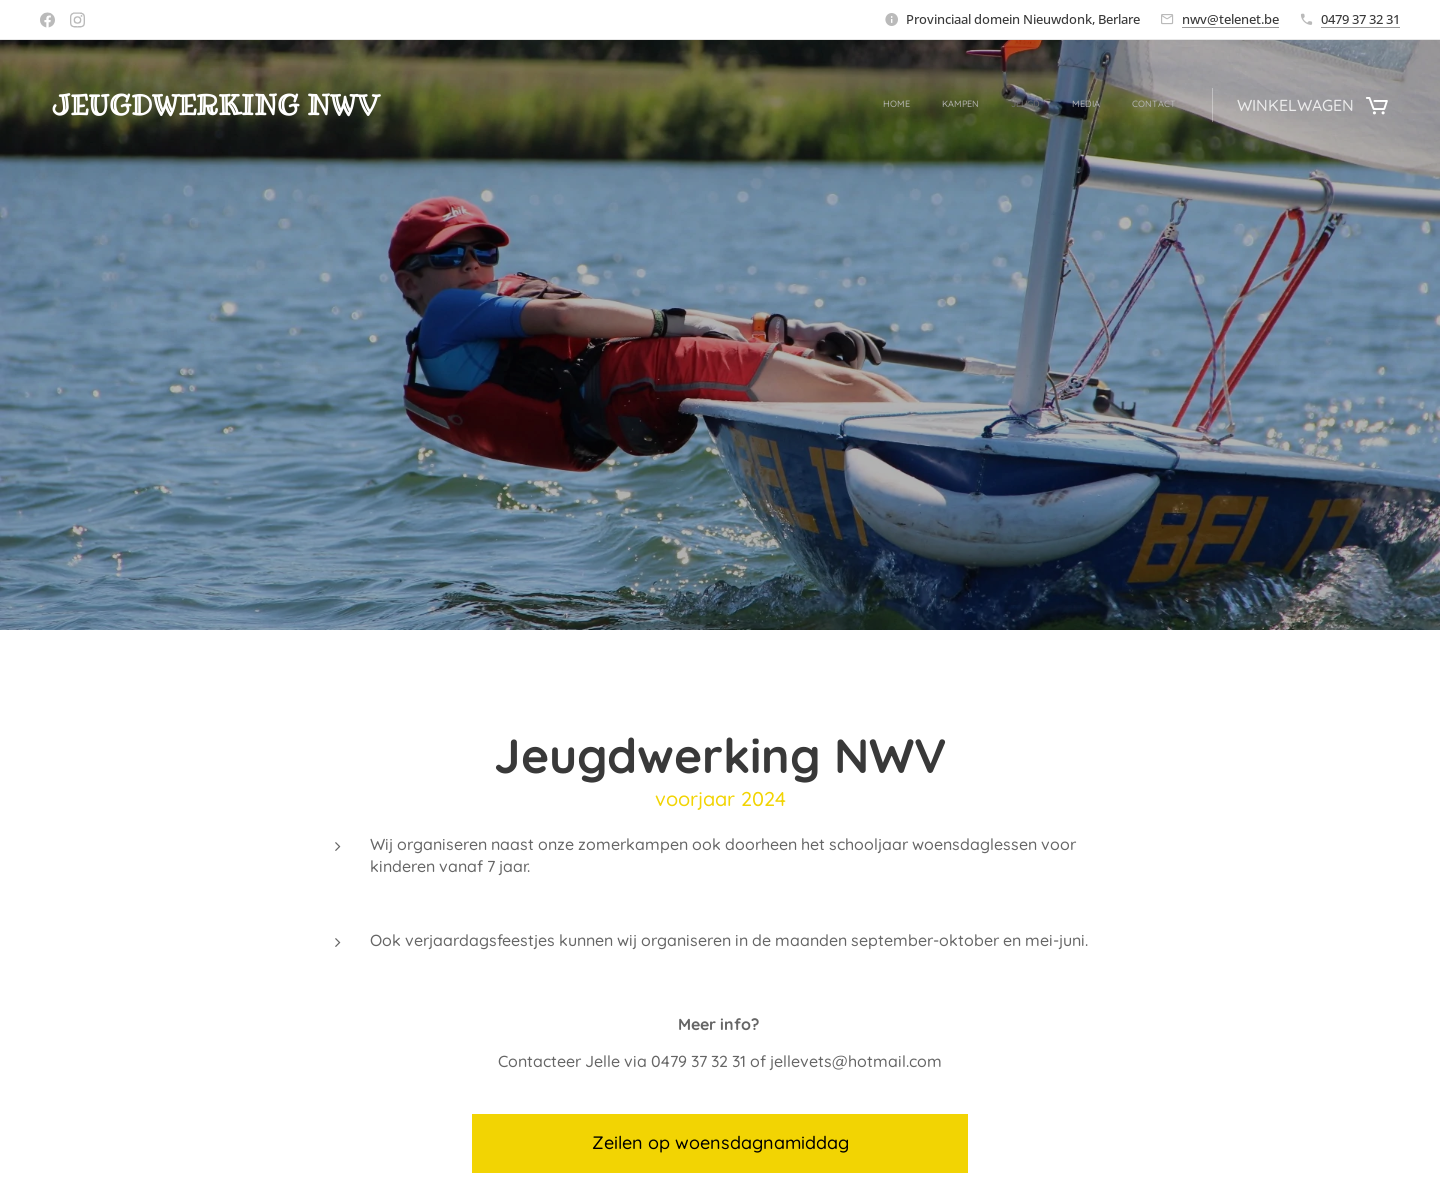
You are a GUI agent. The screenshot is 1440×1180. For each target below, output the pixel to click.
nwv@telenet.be (1230, 19)
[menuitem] (1053, 105)
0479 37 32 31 (1360, 19)
